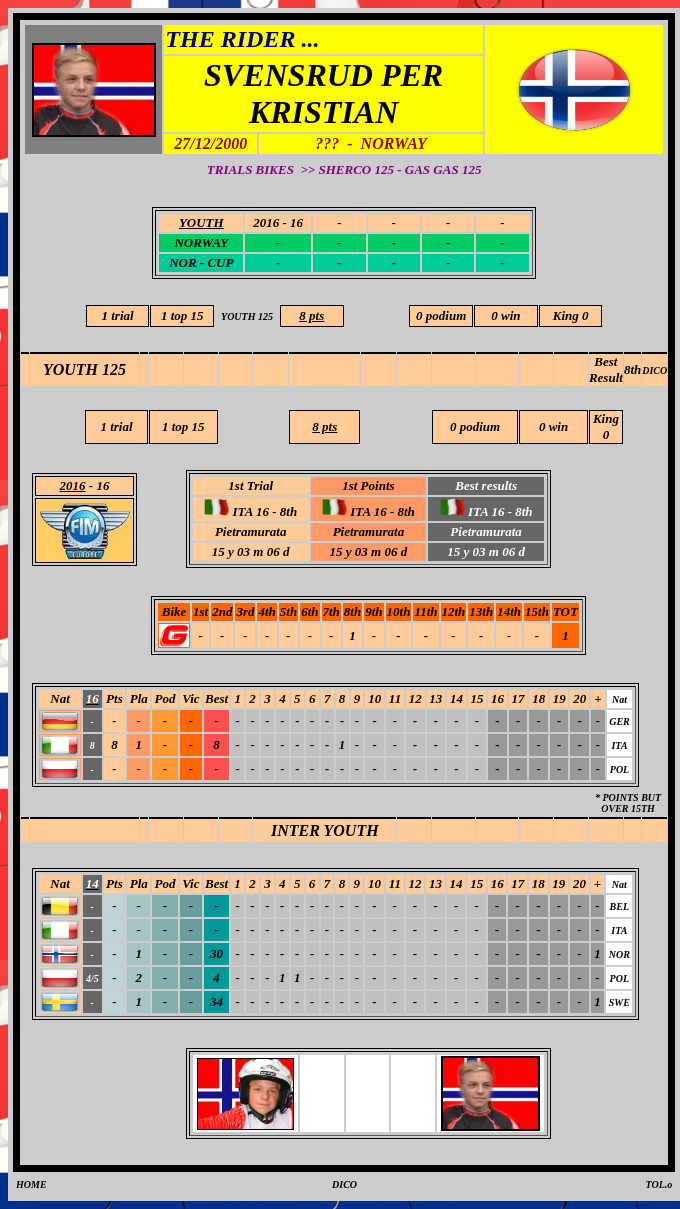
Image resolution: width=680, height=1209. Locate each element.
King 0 (571, 315)
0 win (505, 315)
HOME (31, 1184)
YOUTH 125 (84, 369)
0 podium (441, 315)
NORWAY (201, 242)
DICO (654, 370)
